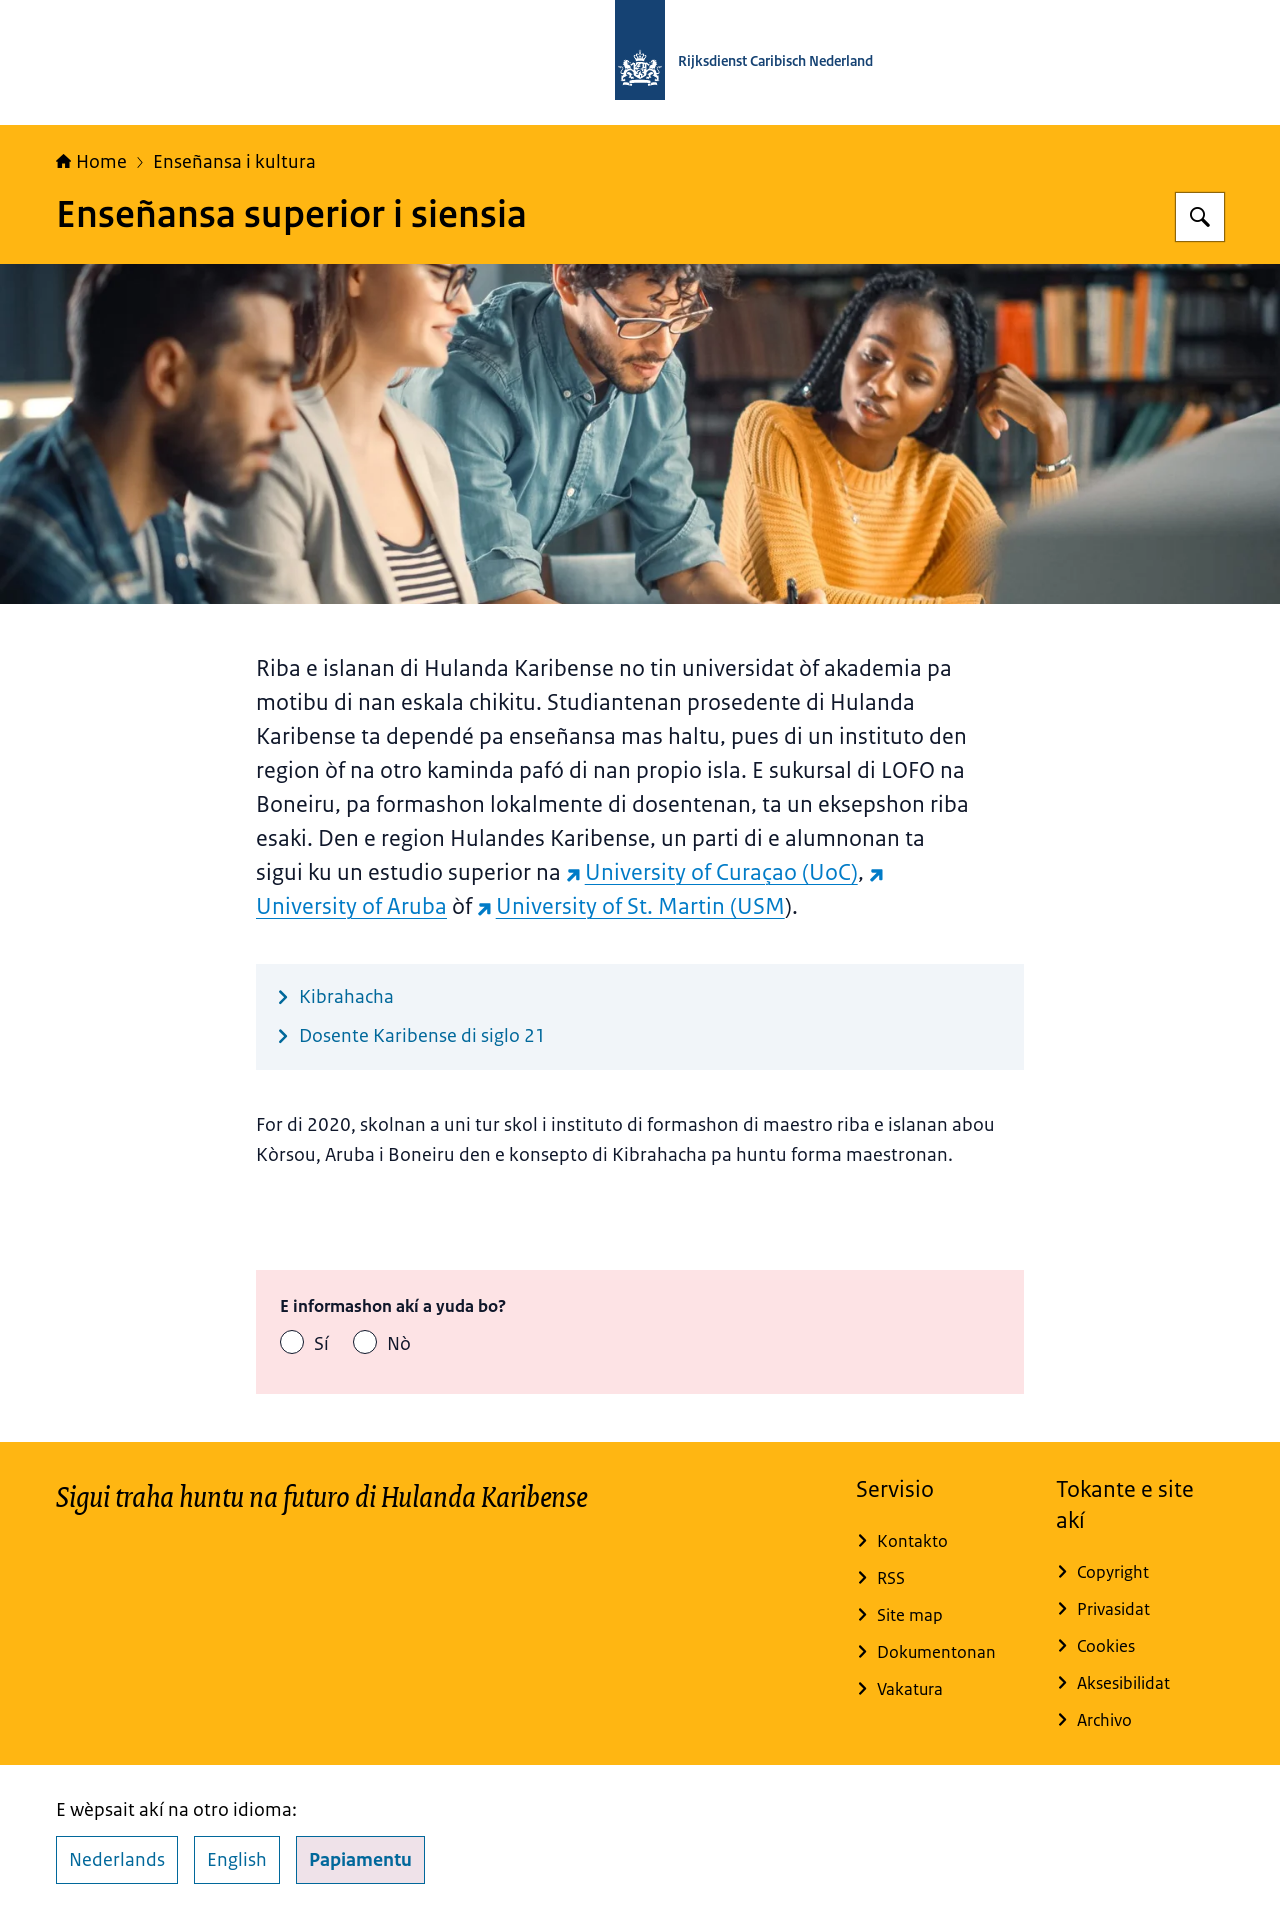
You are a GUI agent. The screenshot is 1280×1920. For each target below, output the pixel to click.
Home (91, 162)
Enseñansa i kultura (234, 162)
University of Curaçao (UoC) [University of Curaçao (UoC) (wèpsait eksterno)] (712, 872)
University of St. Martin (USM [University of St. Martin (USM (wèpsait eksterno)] (631, 906)
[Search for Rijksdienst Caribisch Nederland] (1200, 217)
